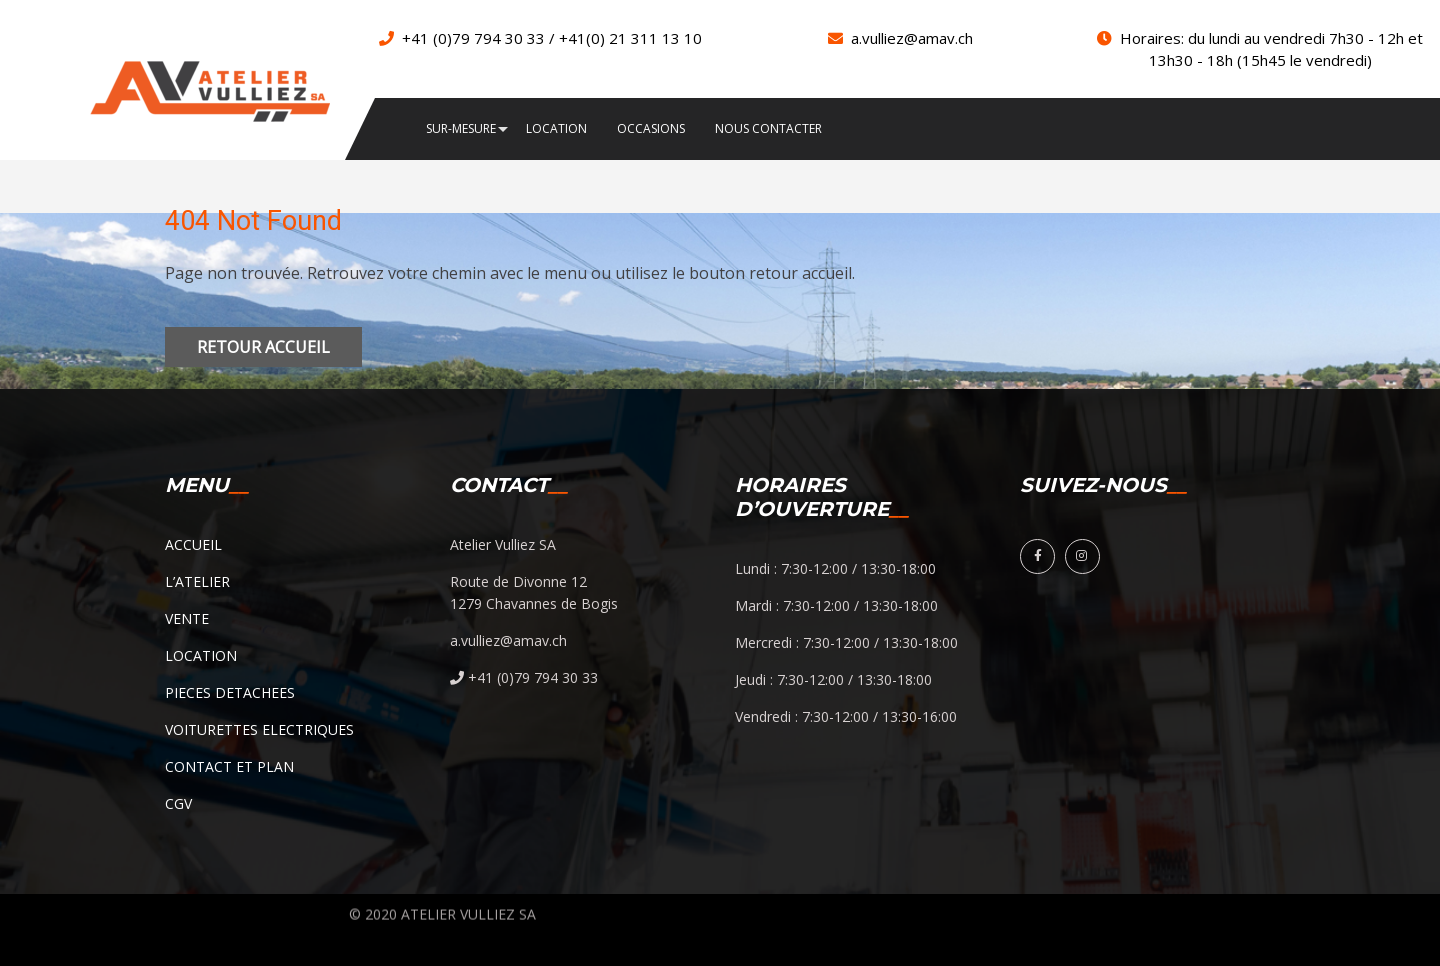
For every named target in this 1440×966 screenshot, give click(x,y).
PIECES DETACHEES (230, 692)
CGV (178, 803)
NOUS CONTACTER (768, 129)
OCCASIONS (651, 129)
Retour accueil (263, 347)
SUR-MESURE (461, 129)
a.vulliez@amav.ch (912, 38)
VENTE (187, 618)
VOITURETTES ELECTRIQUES (259, 729)
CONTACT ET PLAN (229, 766)
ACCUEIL (193, 544)
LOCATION (556, 129)
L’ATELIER (197, 581)
